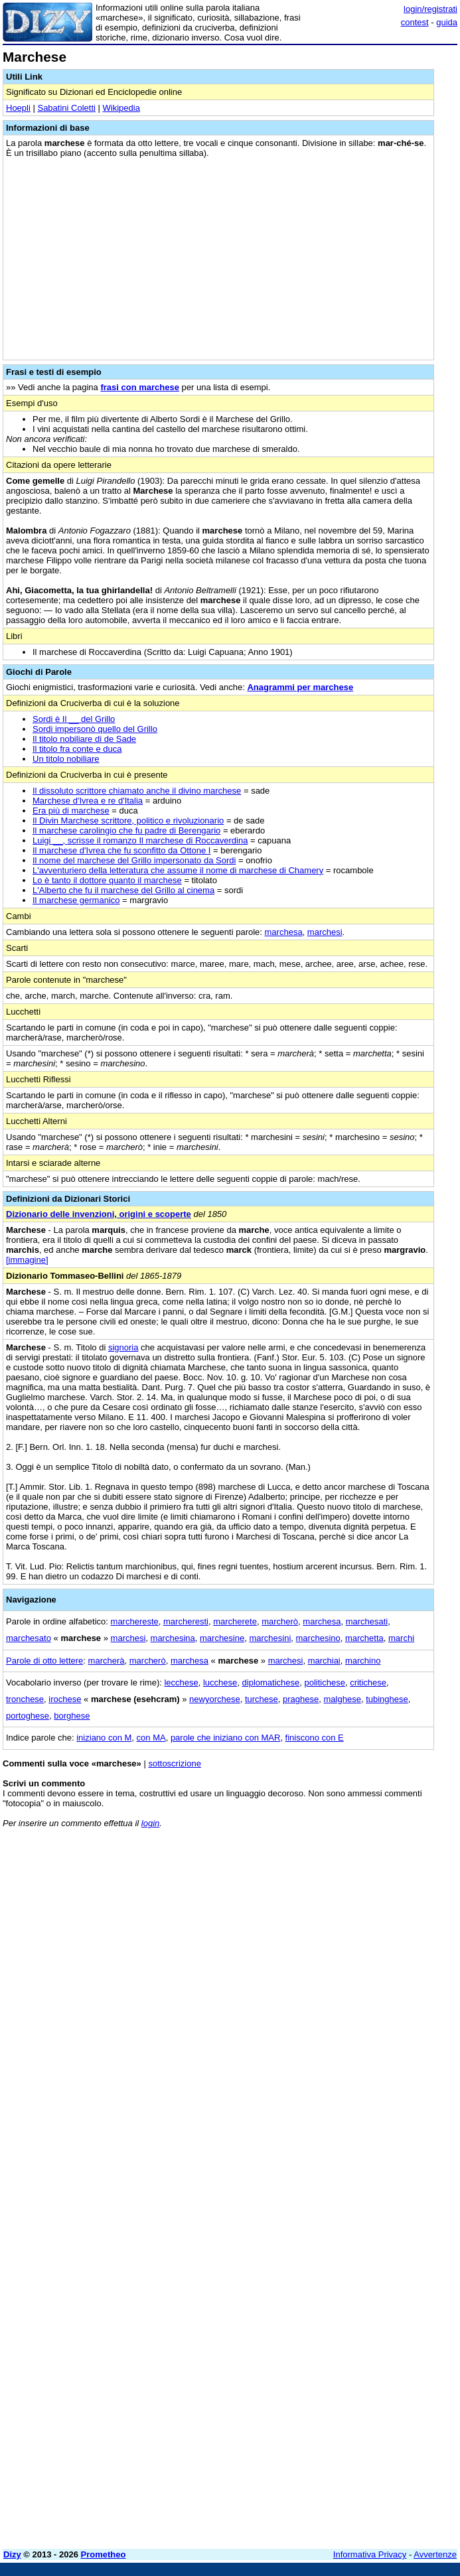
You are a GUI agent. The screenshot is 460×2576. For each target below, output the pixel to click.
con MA (151, 1738)
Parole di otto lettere (44, 1661)
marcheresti (185, 1621)
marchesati (367, 1621)
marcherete (235, 1621)
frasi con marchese (139, 387)
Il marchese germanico (76, 900)
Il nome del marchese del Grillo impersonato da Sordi (134, 860)
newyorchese (214, 1699)
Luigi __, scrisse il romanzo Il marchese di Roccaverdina (140, 840)
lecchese (181, 1682)
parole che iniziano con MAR (225, 1738)
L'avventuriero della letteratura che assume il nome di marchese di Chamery (178, 870)
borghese (72, 1716)
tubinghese (387, 1699)
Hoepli (18, 108)
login (150, 1823)
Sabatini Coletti (66, 108)
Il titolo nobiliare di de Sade (84, 739)
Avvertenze (435, 2554)
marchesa (284, 932)
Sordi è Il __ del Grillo (74, 719)
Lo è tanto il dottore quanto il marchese (107, 880)
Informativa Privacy (370, 2554)
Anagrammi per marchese (300, 687)
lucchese (220, 1682)
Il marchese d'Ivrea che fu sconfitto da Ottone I (121, 850)
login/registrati (430, 9)
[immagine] (27, 1260)
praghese (301, 1699)
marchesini (270, 1638)
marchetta (364, 1638)
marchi (401, 1638)
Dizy (12, 2554)
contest (415, 22)
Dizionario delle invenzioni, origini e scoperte (98, 1214)
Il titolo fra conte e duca (77, 749)
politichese (324, 1682)
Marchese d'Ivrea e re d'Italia (88, 801)
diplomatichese (271, 1682)
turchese (261, 1699)
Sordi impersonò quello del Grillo (95, 729)
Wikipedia (121, 108)
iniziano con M (103, 1738)
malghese (342, 1699)
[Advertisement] (357, 1921)
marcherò (280, 1621)
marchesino (318, 1638)
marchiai (324, 1661)
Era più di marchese (71, 811)
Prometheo (103, 2554)
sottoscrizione (174, 1763)
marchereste (135, 1621)
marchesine (222, 1638)
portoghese (27, 1716)
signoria (123, 1347)
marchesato (28, 1638)
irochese (64, 1699)
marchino (362, 1661)
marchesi (325, 932)
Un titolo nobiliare (66, 759)
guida (446, 22)
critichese (368, 1682)
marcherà (106, 1661)
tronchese (25, 1699)
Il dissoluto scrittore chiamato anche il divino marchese (137, 791)
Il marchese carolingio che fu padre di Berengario (126, 830)
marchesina (173, 1638)
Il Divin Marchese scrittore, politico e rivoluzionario (128, 820)
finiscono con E (314, 1738)
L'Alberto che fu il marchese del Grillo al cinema (123, 890)
